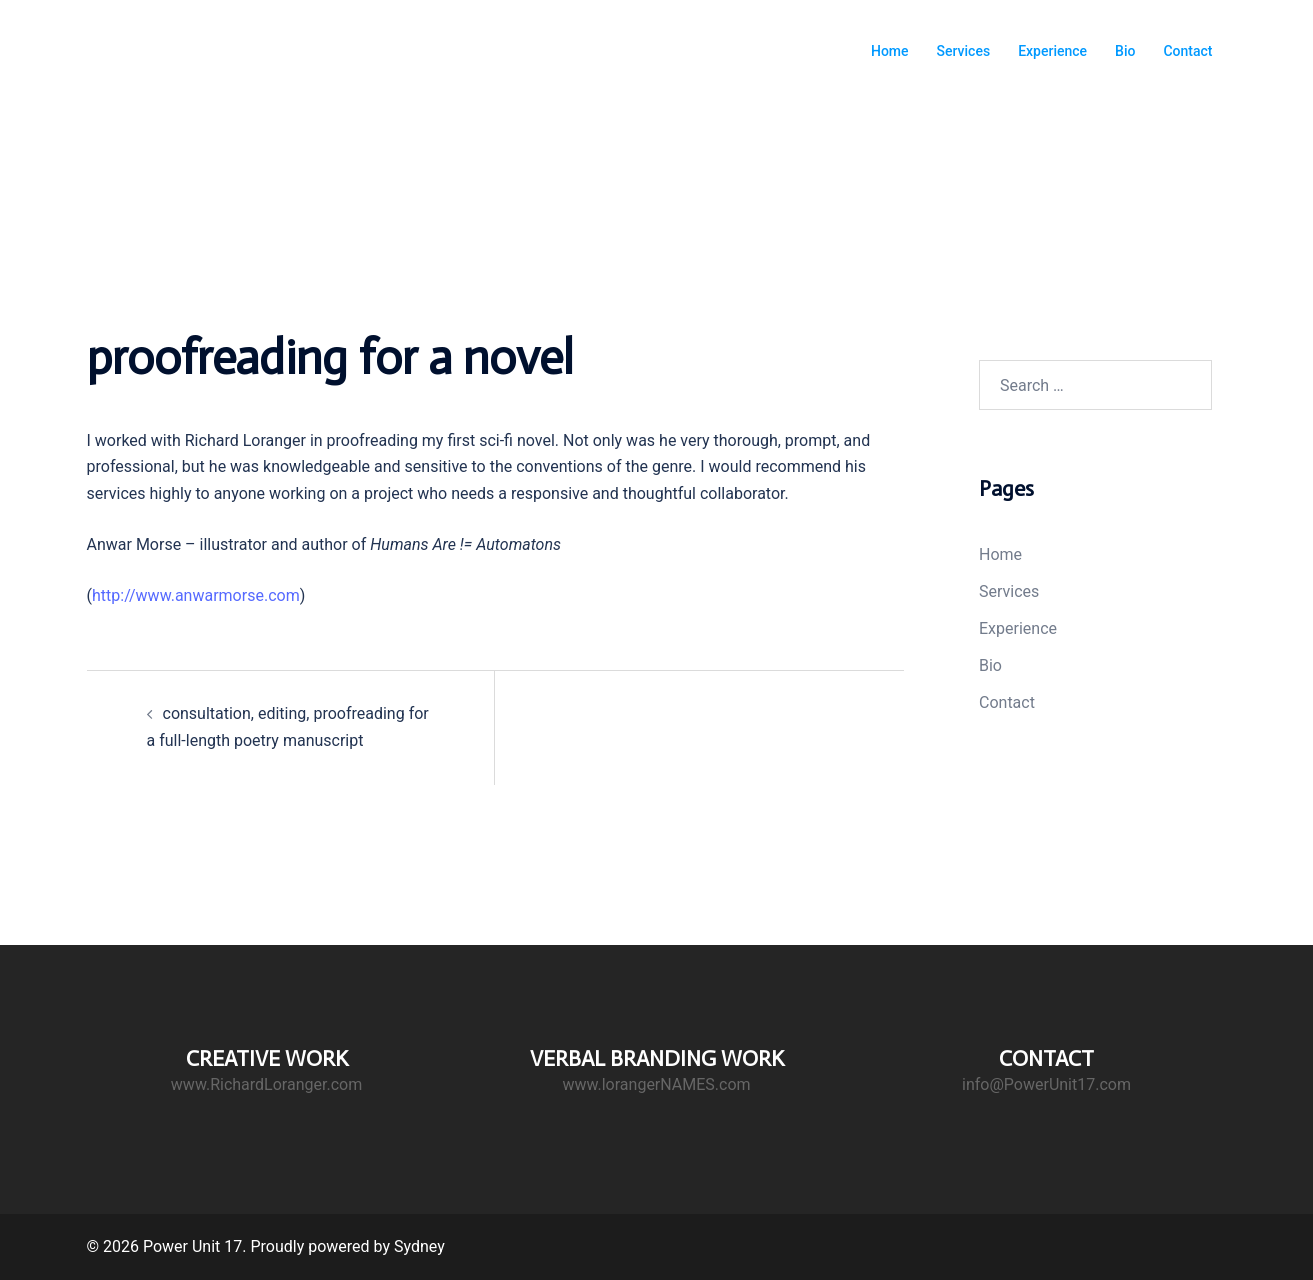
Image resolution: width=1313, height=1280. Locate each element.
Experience (1052, 51)
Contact (1187, 51)
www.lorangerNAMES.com (656, 1084)
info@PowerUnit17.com (1046, 1084)
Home (890, 51)
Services (964, 51)
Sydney (419, 1246)
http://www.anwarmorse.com (196, 595)
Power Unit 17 (179, 39)
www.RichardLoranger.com (266, 1084)
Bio (1125, 51)
